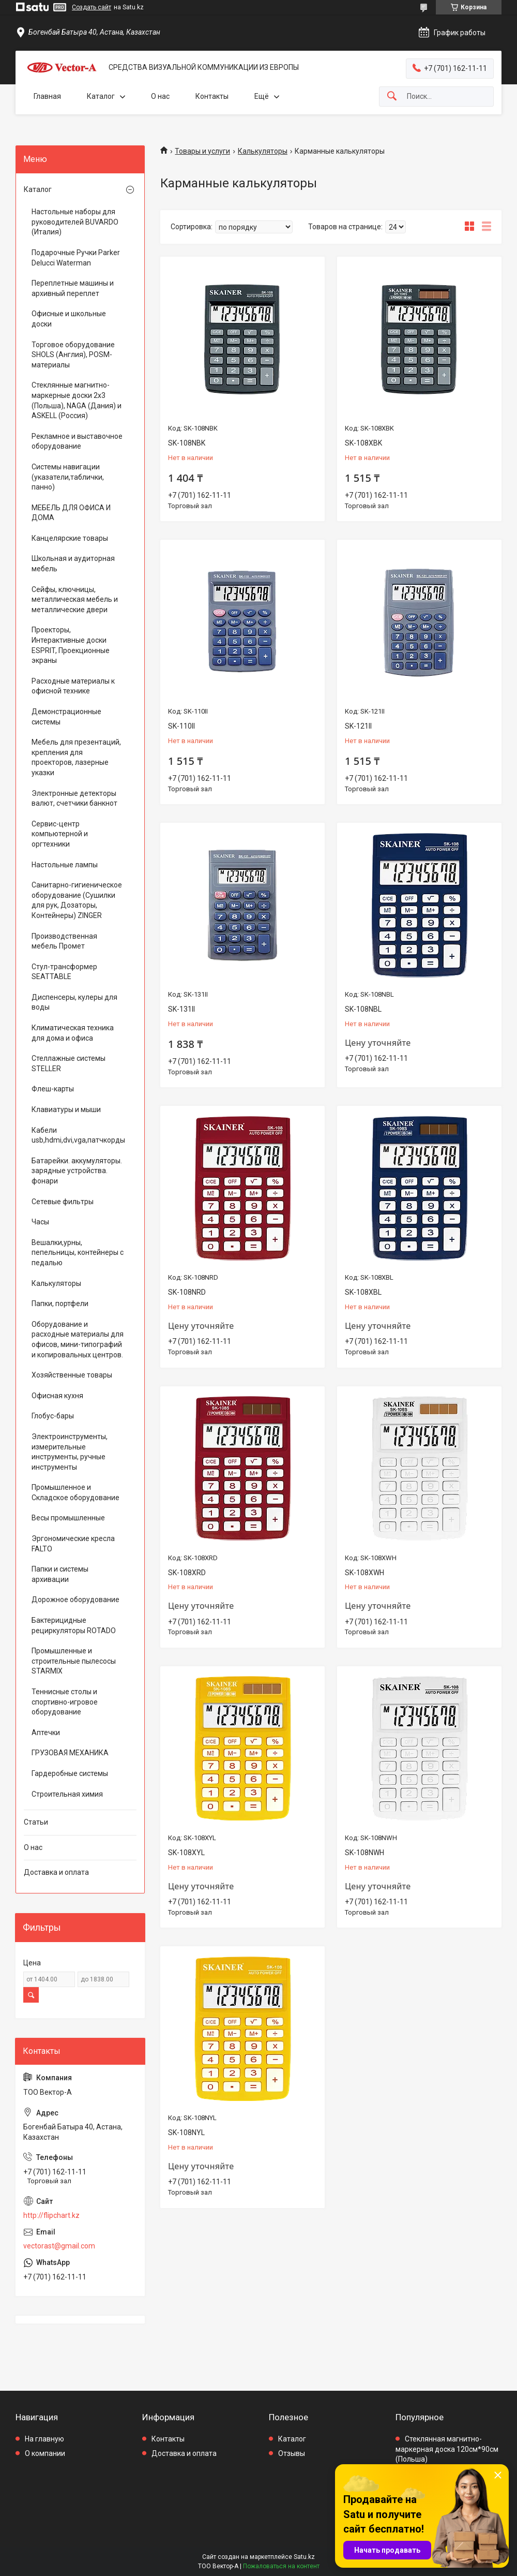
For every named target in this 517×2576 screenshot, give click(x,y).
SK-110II (181, 726)
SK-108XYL (186, 1852)
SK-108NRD (187, 1292)
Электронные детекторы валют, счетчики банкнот (74, 798)
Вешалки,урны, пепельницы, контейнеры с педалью (78, 1252)
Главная (47, 96)
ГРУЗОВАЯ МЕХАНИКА (70, 1753)
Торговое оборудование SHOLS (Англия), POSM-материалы (73, 354)
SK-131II (181, 1009)
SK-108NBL (363, 1009)
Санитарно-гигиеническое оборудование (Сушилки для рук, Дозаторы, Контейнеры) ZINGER (77, 900)
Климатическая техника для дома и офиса (73, 1033)
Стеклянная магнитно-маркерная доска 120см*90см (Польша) (447, 2449)
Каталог (101, 96)
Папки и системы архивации (60, 1574)
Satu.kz (304, 2556)
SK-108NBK (186, 443)
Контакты (212, 96)
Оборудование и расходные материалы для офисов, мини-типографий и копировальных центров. (78, 1339)
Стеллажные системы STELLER (68, 1063)
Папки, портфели (60, 1303)
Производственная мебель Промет (64, 941)
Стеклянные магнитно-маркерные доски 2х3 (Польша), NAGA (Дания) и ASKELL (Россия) (76, 400)
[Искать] (392, 96)
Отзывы (291, 2453)
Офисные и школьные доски (69, 318)
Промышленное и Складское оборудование (75, 1492)
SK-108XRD (187, 1572)
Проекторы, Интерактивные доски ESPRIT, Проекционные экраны (71, 645)
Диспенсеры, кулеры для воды (74, 1002)
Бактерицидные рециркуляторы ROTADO (74, 1625)
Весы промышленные (68, 1518)
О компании (45, 2453)
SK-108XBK (363, 443)
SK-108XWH (364, 1572)
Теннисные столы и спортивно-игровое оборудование (65, 1701)
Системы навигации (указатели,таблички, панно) (68, 477)
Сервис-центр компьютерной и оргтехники (60, 834)
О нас (160, 96)
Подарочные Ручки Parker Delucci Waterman (76, 257)
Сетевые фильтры (63, 1201)
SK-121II (358, 726)
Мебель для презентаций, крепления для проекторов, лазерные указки (76, 757)
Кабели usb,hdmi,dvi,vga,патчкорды (78, 1135)
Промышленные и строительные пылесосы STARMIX (74, 1661)
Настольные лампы (65, 865)
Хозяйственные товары (72, 1375)
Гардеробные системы (70, 1773)
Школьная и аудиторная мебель (73, 563)
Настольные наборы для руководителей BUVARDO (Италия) (75, 222)
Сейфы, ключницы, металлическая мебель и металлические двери (75, 599)
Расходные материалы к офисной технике (73, 686)
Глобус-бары (53, 1416)
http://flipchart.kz (51, 2215)
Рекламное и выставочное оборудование (77, 441)
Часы (40, 1222)
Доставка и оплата (56, 1872)
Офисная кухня (57, 1395)
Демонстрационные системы (66, 716)
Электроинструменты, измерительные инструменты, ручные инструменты (70, 1451)
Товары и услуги (202, 151)
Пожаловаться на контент (281, 2566)
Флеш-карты (53, 1089)
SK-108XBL (363, 1292)
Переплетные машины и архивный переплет (73, 288)
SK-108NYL (186, 2132)
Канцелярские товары (70, 538)
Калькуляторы (262, 151)
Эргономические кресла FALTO (73, 1543)
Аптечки (46, 1732)
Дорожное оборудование (75, 1599)
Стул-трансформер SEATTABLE (64, 972)
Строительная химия (67, 1794)
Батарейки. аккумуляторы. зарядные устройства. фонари (77, 1171)
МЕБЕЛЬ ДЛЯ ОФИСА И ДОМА (71, 513)
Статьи (36, 1822)
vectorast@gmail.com (59, 2246)
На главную (44, 2439)
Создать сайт (91, 7)
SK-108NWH (364, 1852)
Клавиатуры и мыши (66, 1109)
